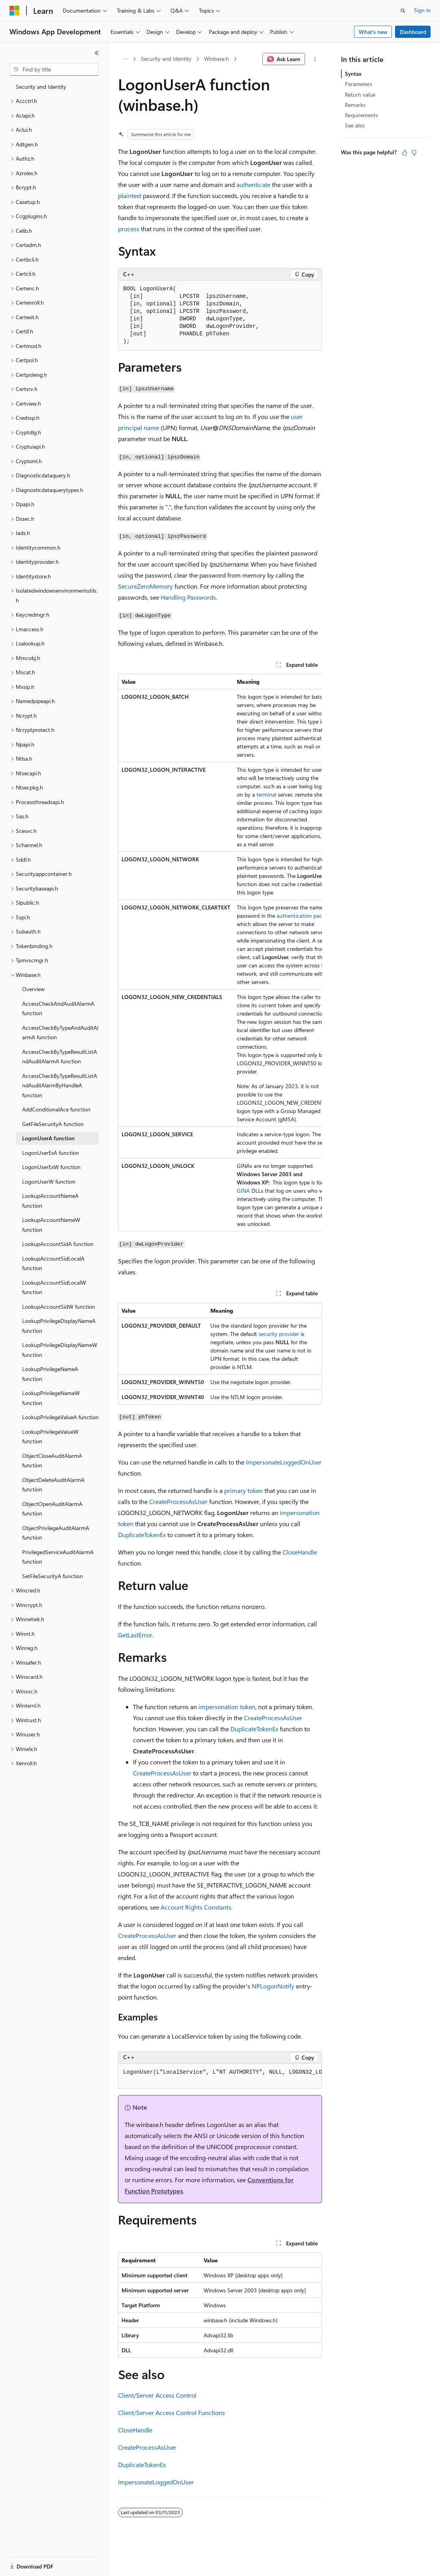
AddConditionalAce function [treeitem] (56, 1109)
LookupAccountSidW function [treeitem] (58, 1306)
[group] (220, 952)
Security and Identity (166, 58)
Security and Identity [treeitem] (41, 86)
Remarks (355, 105)
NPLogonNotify (273, 1986)
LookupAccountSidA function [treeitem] (58, 1244)
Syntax (353, 73)
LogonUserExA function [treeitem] (50, 1152)
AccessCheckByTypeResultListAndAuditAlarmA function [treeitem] (59, 1056)
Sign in (422, 10)
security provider (278, 1334)
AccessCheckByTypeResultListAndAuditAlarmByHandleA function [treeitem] (59, 1085)
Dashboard (413, 32)
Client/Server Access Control (157, 2395)
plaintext (129, 195)
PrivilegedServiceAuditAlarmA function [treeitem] (58, 1557)
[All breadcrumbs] (125, 59)
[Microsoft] (14, 11)
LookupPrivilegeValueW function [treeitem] (50, 1436)
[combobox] (54, 69)
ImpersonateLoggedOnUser (284, 1462)
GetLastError (135, 1635)
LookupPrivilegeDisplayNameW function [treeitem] (59, 1349)
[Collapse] (96, 53)
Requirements (361, 115)
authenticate (253, 184)
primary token (243, 1490)
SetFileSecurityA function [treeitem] (52, 1576)
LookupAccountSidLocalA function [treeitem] (53, 1263)
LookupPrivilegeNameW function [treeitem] (51, 1398)
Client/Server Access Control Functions (171, 2412)
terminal (266, 794)
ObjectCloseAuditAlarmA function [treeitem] (52, 1460)
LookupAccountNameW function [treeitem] (51, 1224)
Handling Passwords (188, 597)
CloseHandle (300, 1552)
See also (355, 125)
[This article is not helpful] (414, 152)
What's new (373, 32)
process (128, 228)
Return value (360, 94)
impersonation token (226, 1706)
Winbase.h (216, 58)
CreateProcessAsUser (178, 1501)
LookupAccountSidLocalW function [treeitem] (54, 1287)
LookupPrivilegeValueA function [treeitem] (60, 1417)
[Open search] (403, 11)
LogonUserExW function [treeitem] (51, 1167)
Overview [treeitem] (33, 989)
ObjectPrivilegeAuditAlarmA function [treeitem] (55, 1532)
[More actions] (315, 59)
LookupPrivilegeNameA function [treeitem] (50, 1373)
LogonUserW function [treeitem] (48, 1181)
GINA (243, 1190)
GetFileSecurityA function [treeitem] (53, 1124)
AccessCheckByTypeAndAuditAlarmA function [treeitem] (60, 1032)
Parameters (358, 84)
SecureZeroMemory (145, 586)
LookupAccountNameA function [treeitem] (50, 1200)
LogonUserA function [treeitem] (48, 1138)
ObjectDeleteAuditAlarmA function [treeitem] (53, 1484)
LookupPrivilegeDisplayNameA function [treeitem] (58, 1325)
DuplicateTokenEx (142, 1534)
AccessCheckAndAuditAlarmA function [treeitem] (58, 1008)
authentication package (305, 915)
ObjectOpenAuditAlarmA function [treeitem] (52, 1508)
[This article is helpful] (404, 152)
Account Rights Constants (196, 1907)
